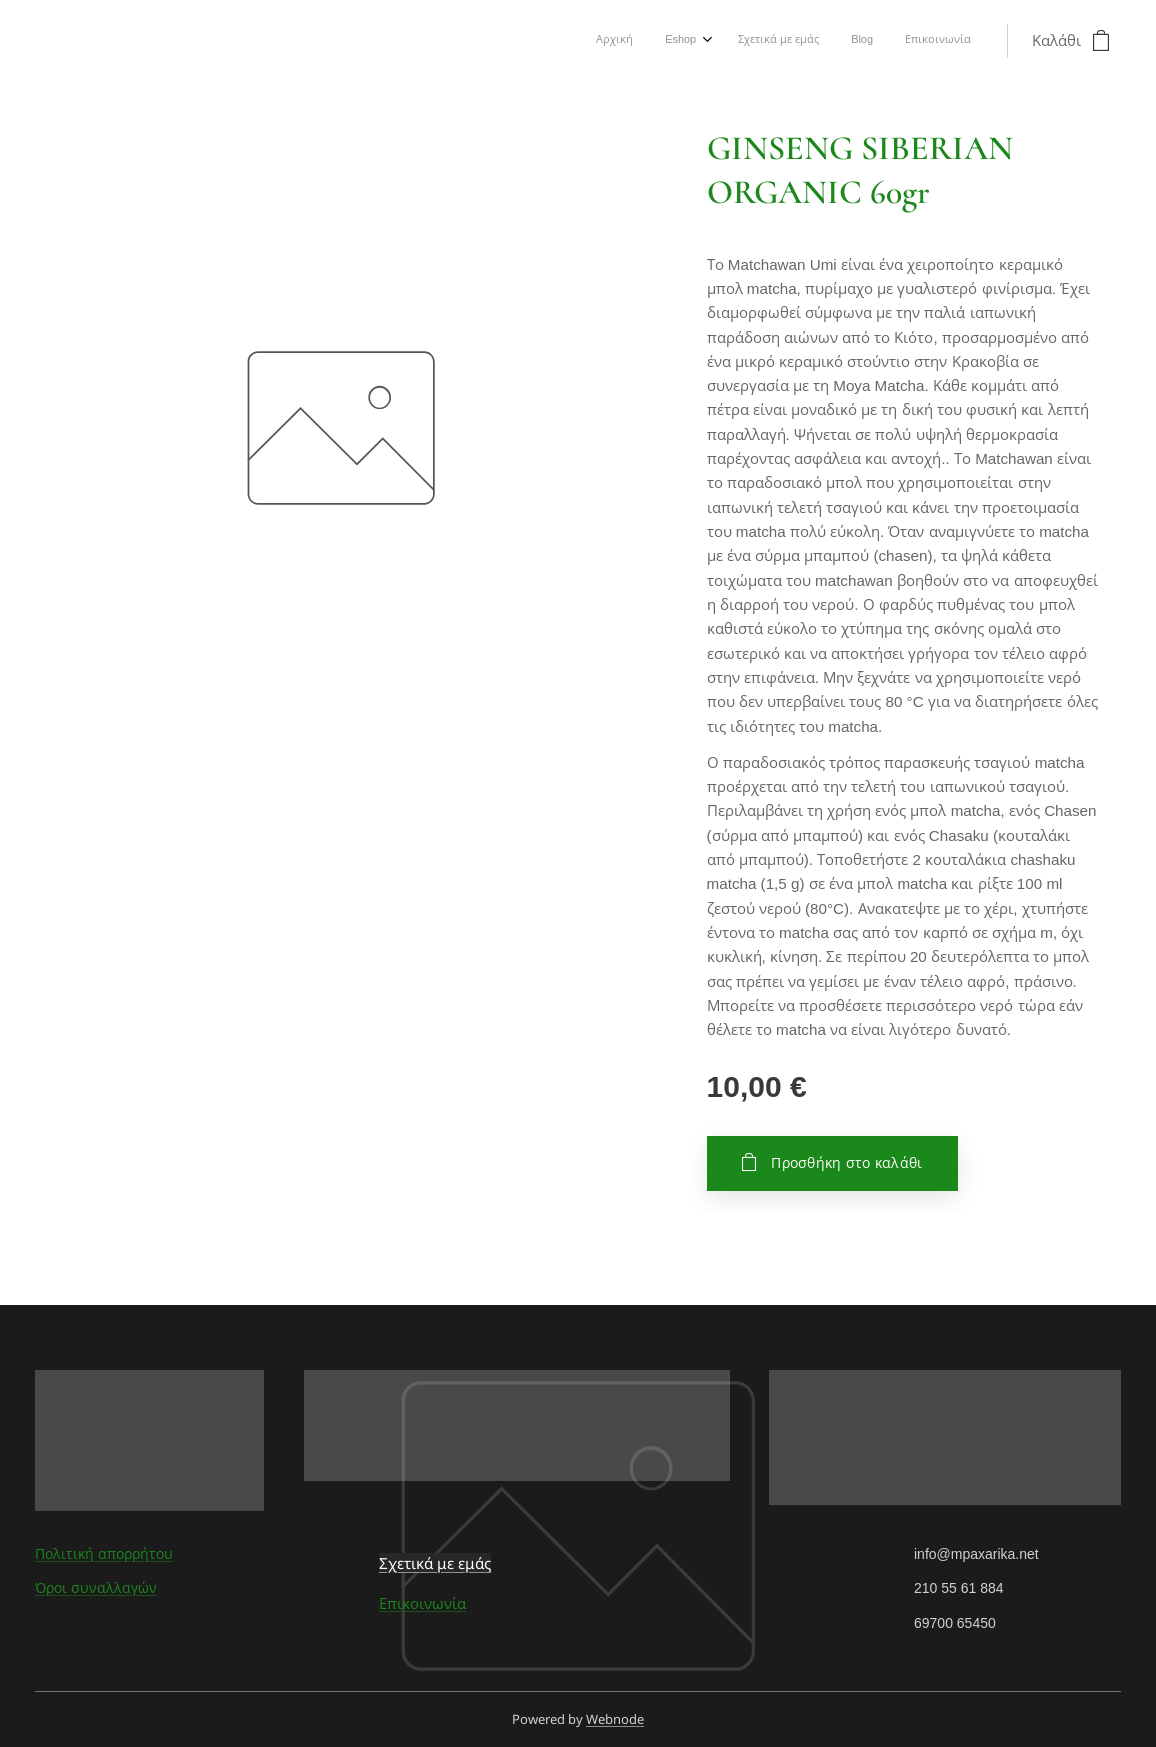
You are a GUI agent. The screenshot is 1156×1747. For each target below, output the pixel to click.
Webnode (615, 1719)
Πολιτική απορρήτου (104, 1554)
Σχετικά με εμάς (435, 1563)
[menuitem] (838, 41)
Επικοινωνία (422, 1603)
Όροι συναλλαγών (96, 1588)
